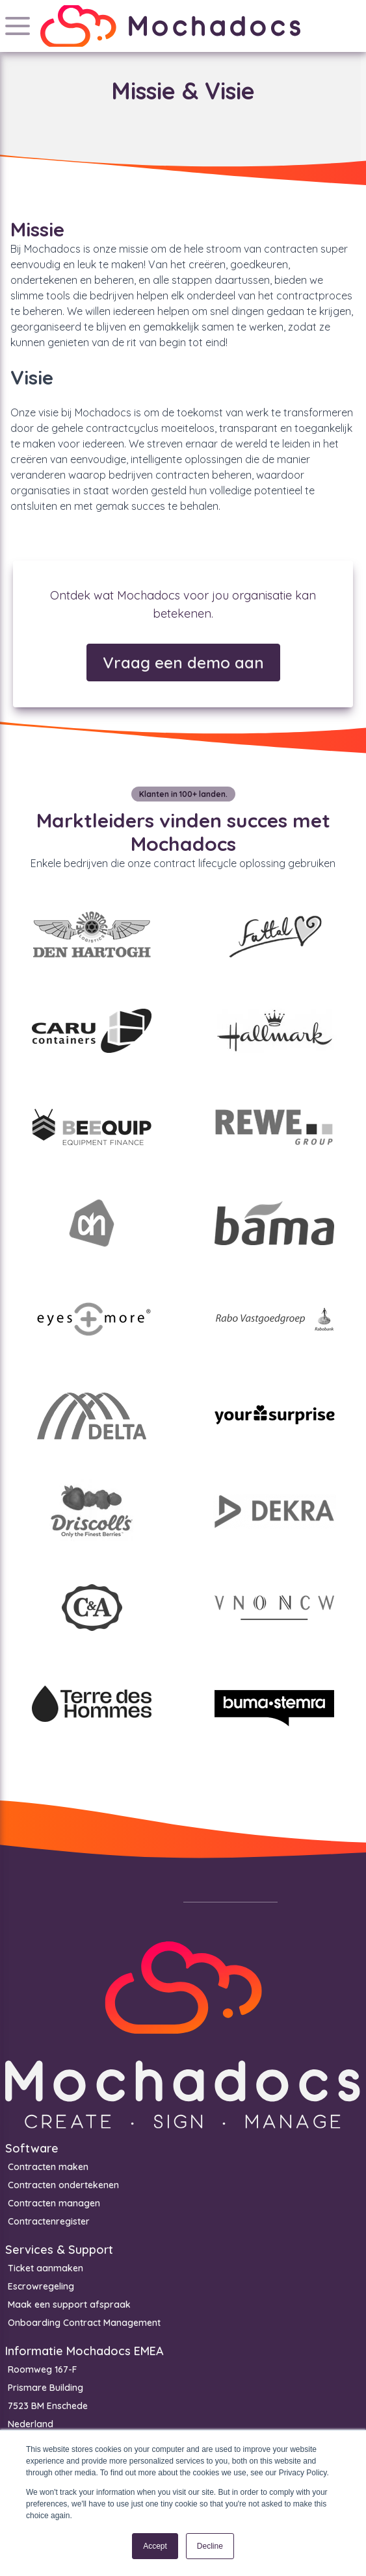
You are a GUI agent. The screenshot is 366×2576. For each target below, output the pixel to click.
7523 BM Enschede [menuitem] (48, 2406)
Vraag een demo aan (183, 662)
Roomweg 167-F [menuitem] (42, 2369)
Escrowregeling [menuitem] (41, 2286)
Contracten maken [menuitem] (48, 2167)
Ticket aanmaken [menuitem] (45, 2268)
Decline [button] (210, 2546)
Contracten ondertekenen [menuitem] (63, 2185)
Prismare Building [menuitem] (45, 2387)
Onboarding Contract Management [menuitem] (84, 2323)
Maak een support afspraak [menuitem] (69, 2304)
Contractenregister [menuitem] (49, 2221)
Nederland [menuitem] (30, 2424)
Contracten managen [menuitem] (54, 2203)
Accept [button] (155, 2546)
